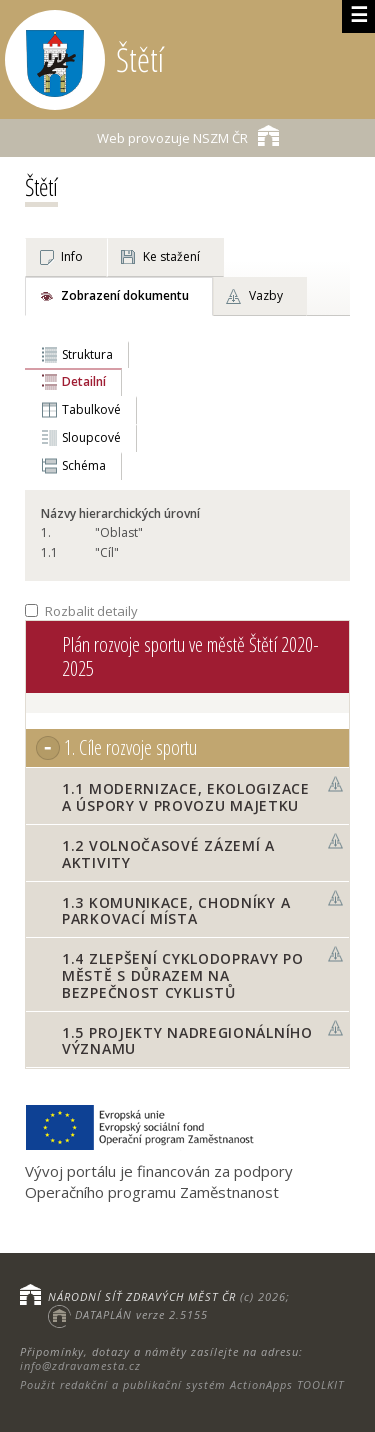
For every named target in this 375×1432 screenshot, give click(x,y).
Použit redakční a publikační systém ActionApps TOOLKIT (182, 1384)
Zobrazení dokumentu (125, 295)
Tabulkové (91, 409)
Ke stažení (171, 256)
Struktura (87, 354)
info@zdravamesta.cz (80, 1365)
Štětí (41, 186)
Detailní (84, 381)
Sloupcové (91, 437)
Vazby (266, 295)
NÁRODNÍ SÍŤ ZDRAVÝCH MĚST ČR (142, 1296)
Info (72, 256)
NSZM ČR (188, 135)
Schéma (84, 465)
